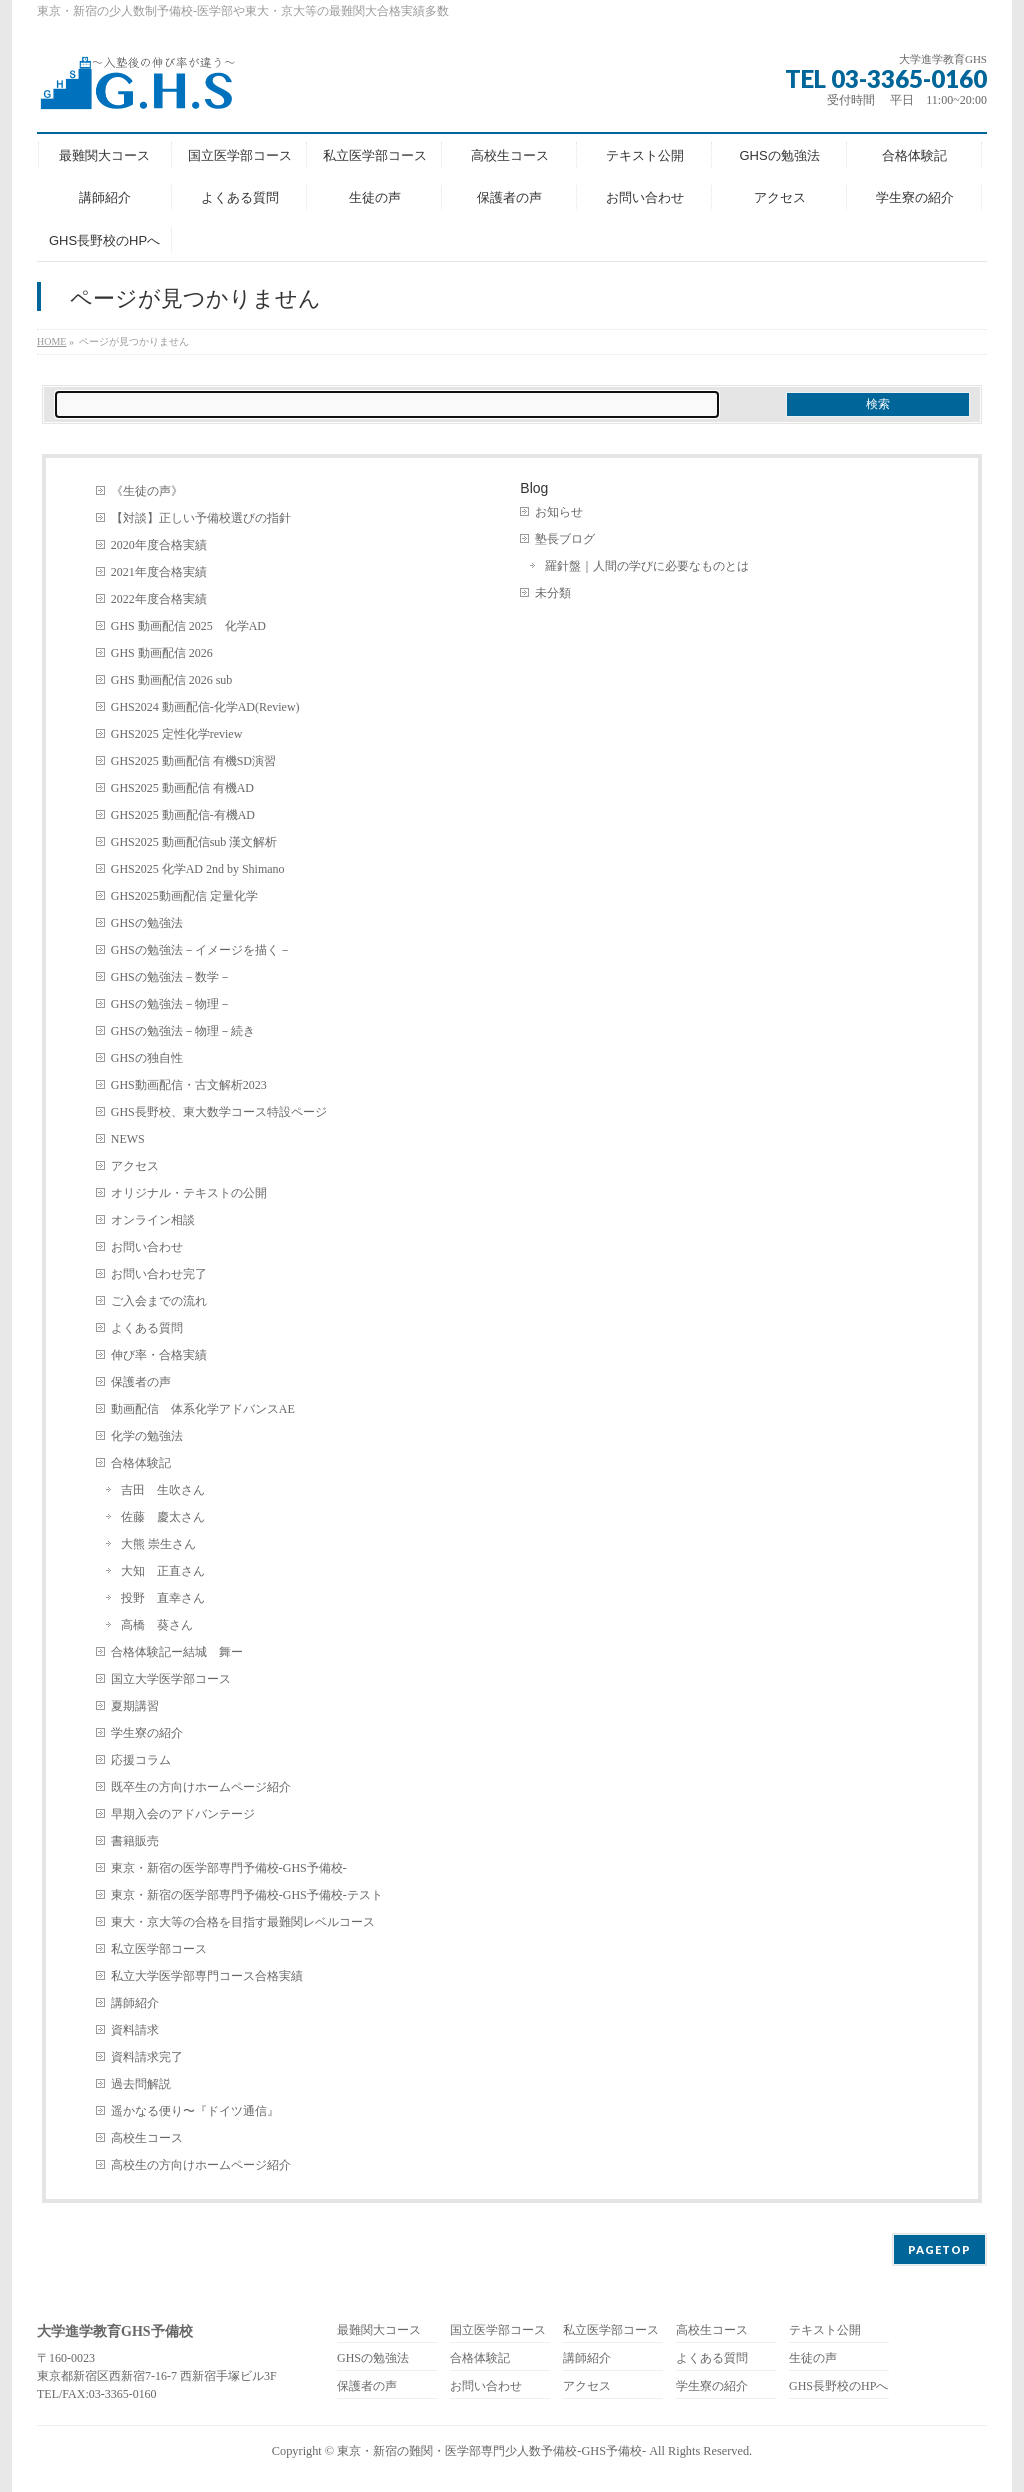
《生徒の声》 (147, 491)
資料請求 (135, 2030)
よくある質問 (147, 1328)
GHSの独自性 (147, 1058)
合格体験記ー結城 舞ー (177, 1652)
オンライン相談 (153, 1220)
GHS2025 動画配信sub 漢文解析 (194, 842)
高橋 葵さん (157, 1625)
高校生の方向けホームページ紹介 (201, 2165)
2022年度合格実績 (159, 599)
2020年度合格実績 (159, 545)
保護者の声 (141, 1382)
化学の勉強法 (147, 1436)
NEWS (128, 1139)
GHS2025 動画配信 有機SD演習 (193, 761)
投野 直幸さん (163, 1598)
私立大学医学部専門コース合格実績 (207, 1976)
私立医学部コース (159, 1949)
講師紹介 (135, 2003)
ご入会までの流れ (159, 1301)
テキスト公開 (825, 2330)
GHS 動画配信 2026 (162, 653)
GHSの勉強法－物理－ (171, 1004)
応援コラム (141, 1760)
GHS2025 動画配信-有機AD (183, 815)
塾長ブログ (565, 539)
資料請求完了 (147, 2057)
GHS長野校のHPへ (838, 2386)
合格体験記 (141, 1463)
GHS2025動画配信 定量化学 (184, 896)
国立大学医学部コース (171, 1679)
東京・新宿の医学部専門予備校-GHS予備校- (229, 1868)
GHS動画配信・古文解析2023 (189, 1085)
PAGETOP (939, 2249)
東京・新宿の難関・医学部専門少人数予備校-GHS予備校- (491, 2451)
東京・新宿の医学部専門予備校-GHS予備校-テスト (247, 1895)
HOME (51, 341)
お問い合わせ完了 (159, 1274)
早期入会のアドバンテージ (183, 1814)
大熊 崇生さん (158, 1544)
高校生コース (147, 2138)
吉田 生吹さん (163, 1490)
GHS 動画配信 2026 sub (172, 680)
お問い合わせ (147, 1247)
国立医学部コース (498, 2330)
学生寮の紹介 (147, 1733)
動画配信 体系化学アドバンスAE (203, 1409)
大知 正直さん (163, 1571)
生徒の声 (813, 2358)
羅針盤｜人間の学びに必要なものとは (647, 566)
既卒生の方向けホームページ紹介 (201, 1787)
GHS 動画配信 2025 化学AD (188, 626)
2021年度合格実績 (159, 572)
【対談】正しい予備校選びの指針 (201, 518)
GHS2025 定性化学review (177, 734)
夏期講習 (135, 1706)
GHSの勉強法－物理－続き (183, 1031)
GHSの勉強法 (147, 923)
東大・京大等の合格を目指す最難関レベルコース (243, 1922)
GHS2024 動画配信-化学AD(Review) (205, 707)
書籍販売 (135, 1841)
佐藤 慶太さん (163, 1517)
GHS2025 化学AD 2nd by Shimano (198, 869)
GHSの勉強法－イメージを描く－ (201, 950)
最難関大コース (379, 2330)
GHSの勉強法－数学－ (171, 977)
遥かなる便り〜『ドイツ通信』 (195, 2111)
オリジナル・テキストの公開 (189, 1193)
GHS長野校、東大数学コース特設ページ (219, 1112)
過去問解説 (141, 2084)
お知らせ (559, 512)
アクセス (135, 1166)
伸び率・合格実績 (159, 1355)
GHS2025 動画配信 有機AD (182, 788)
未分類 (553, 593)
